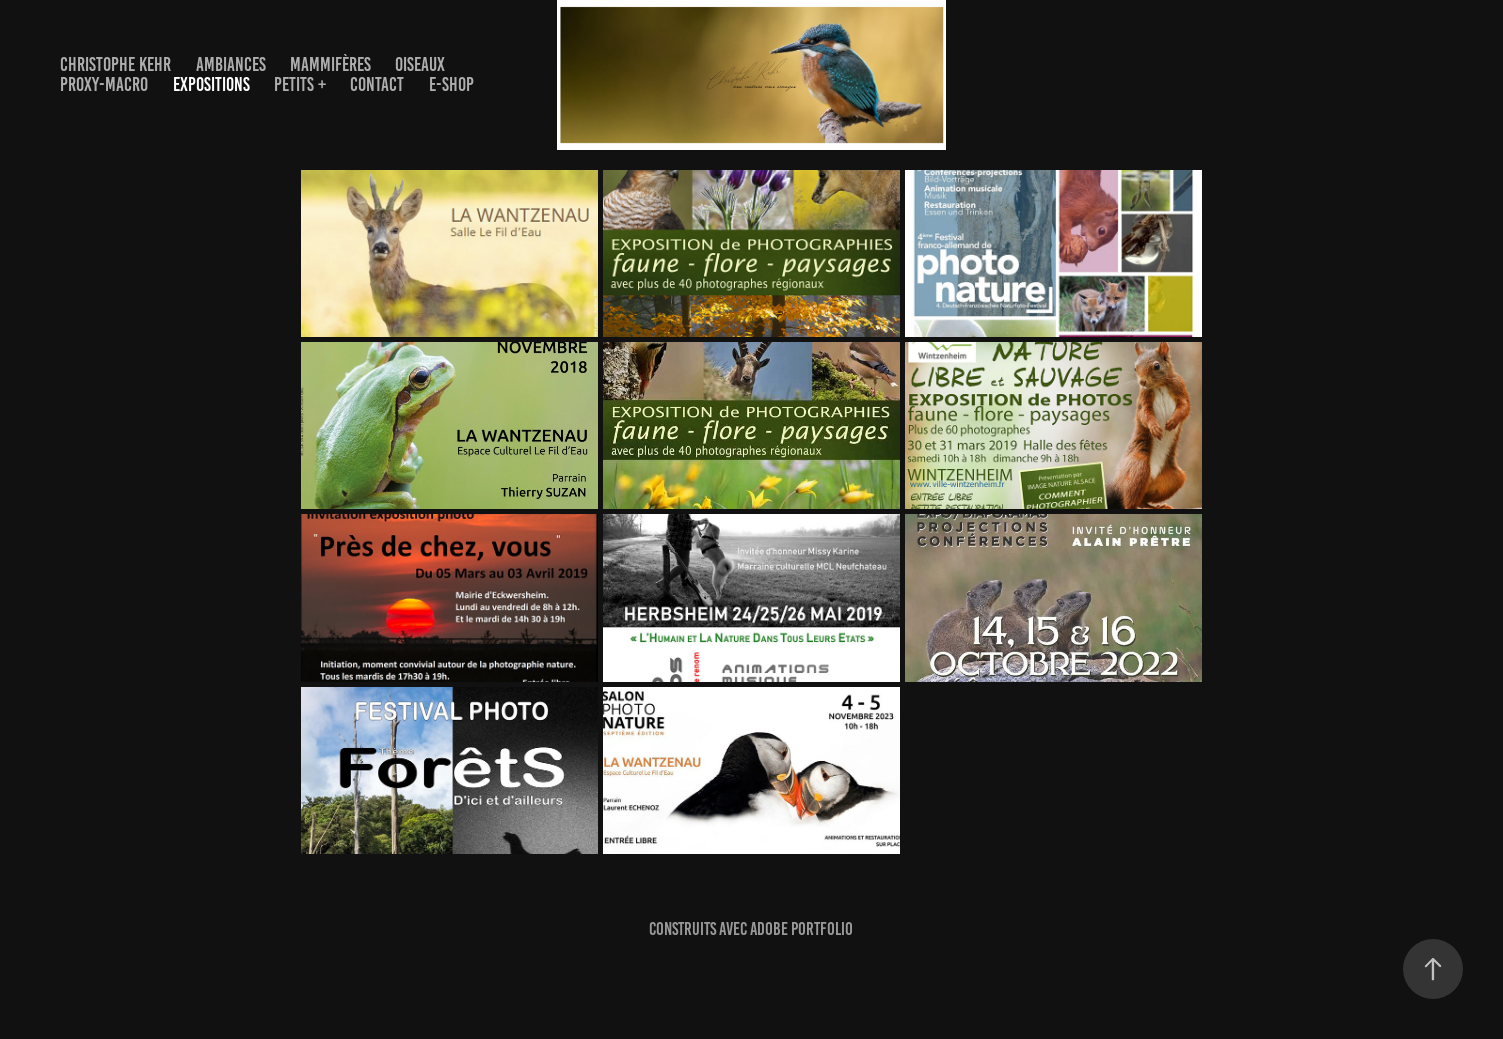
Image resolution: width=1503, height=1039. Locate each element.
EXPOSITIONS (211, 84)
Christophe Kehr (115, 64)
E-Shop (451, 84)
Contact (377, 84)
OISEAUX (420, 64)
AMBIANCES (231, 64)
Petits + (300, 84)
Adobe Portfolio (801, 929)
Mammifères (330, 64)
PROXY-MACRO (104, 84)
